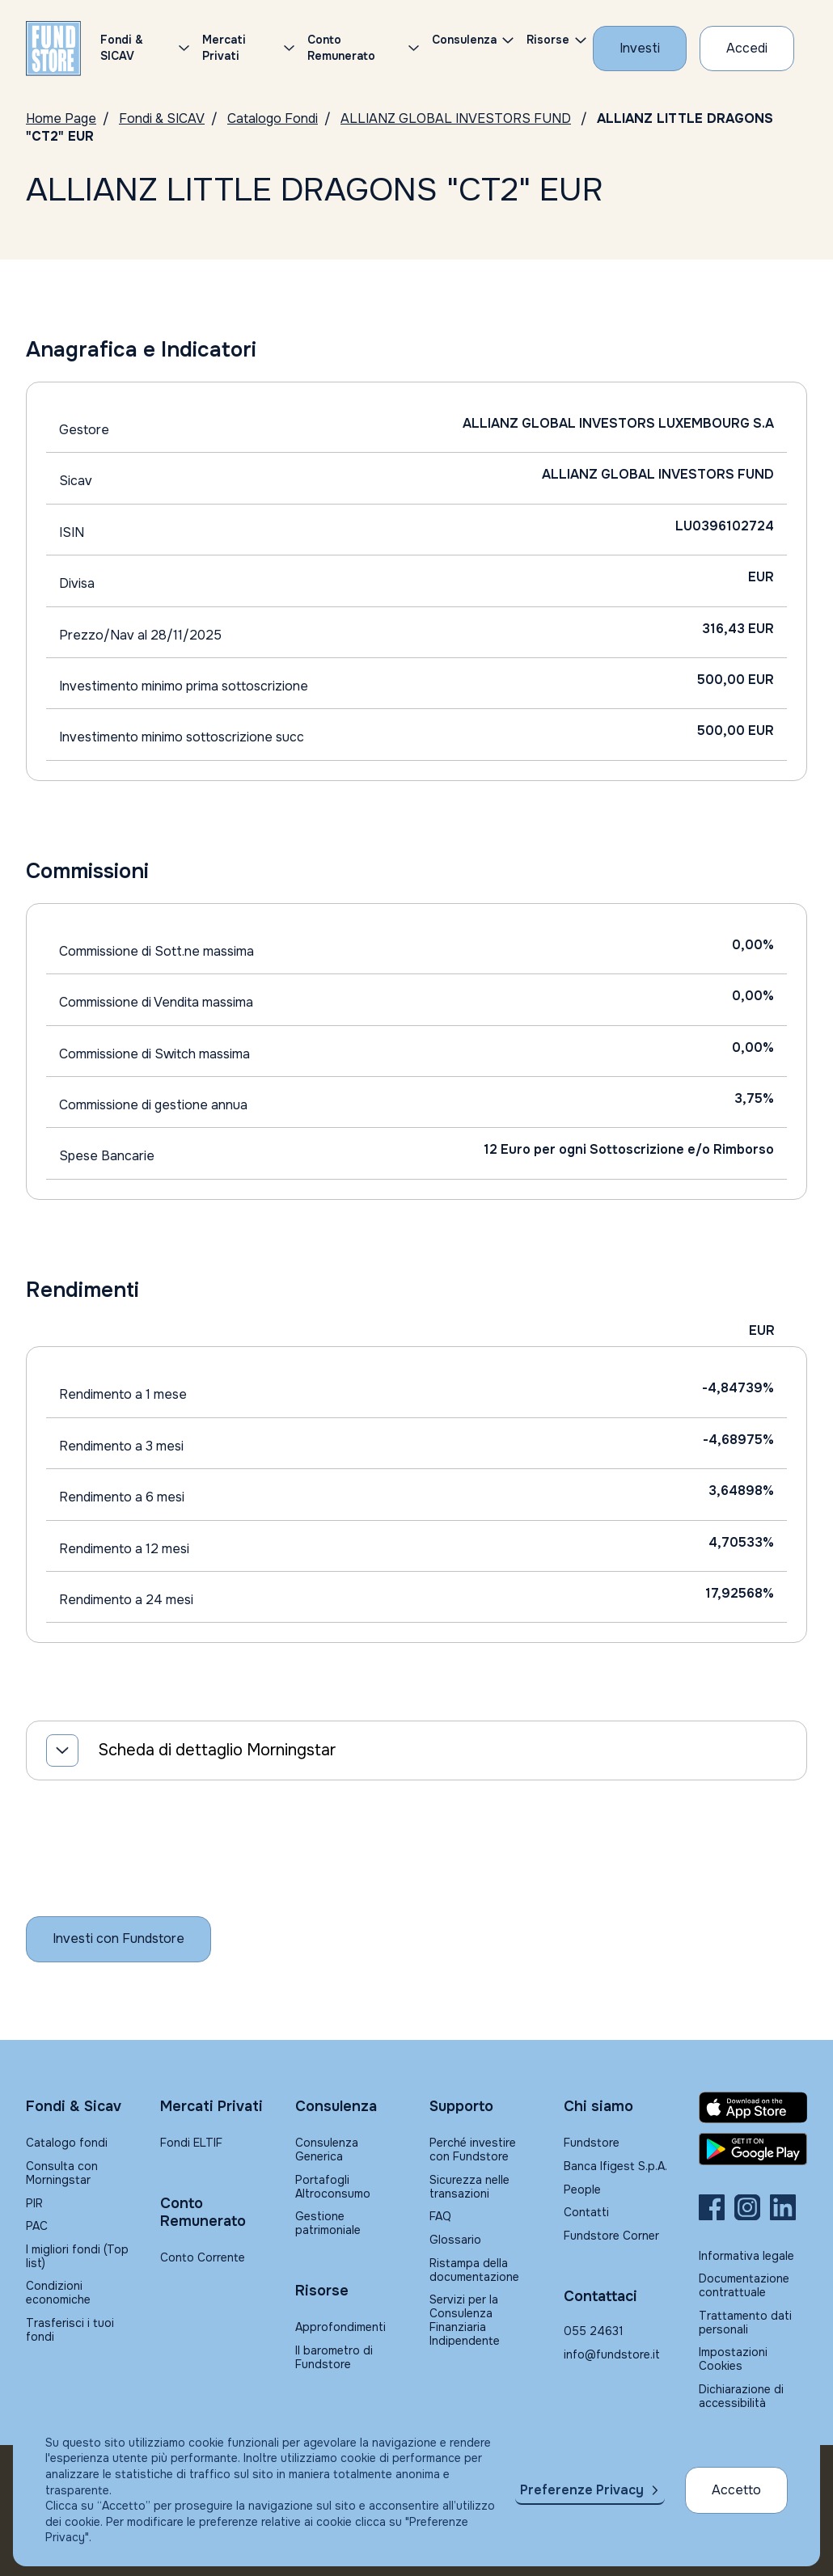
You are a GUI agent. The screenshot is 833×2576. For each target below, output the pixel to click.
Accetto (736, 2489)
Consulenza (464, 39)
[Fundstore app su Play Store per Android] (753, 2149)
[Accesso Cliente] (747, 48)
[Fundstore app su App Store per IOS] (753, 2108)
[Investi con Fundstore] (640, 48)
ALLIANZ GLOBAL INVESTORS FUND (455, 118)
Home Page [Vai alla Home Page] (61, 118)
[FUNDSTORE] (53, 48)
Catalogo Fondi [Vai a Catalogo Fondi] (272, 118)
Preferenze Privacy (582, 2489)
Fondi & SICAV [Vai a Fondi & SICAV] (162, 118)
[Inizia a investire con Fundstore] (118, 1939)
